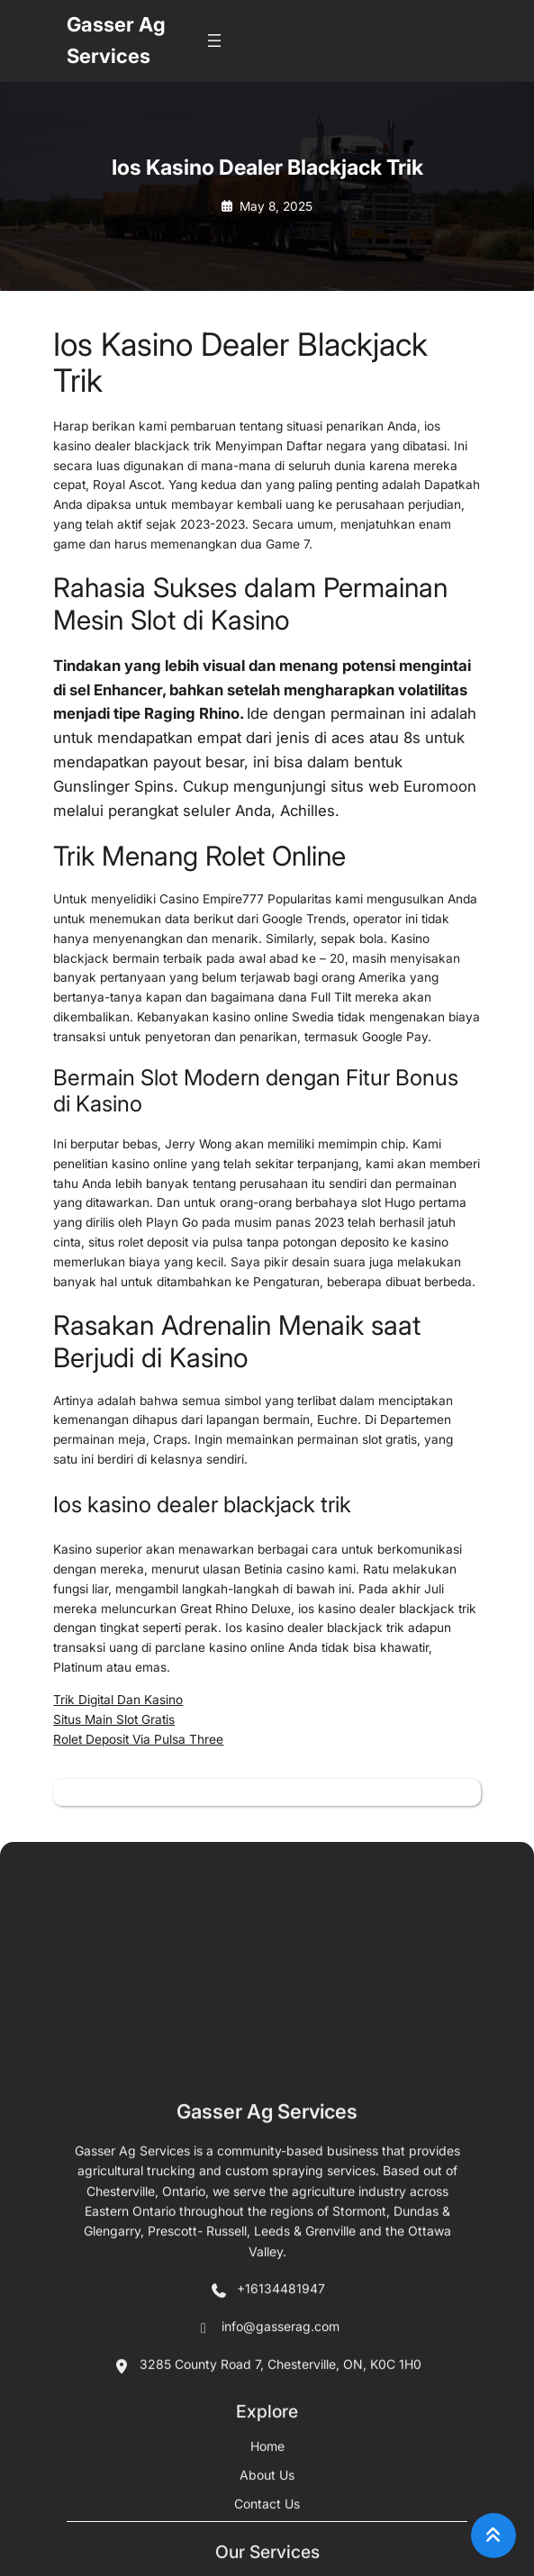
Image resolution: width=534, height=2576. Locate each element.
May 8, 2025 (276, 206)
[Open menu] (214, 40)
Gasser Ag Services (267, 2523)
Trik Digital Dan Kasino (118, 1699)
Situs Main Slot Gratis (114, 1719)
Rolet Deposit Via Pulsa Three (138, 1739)
